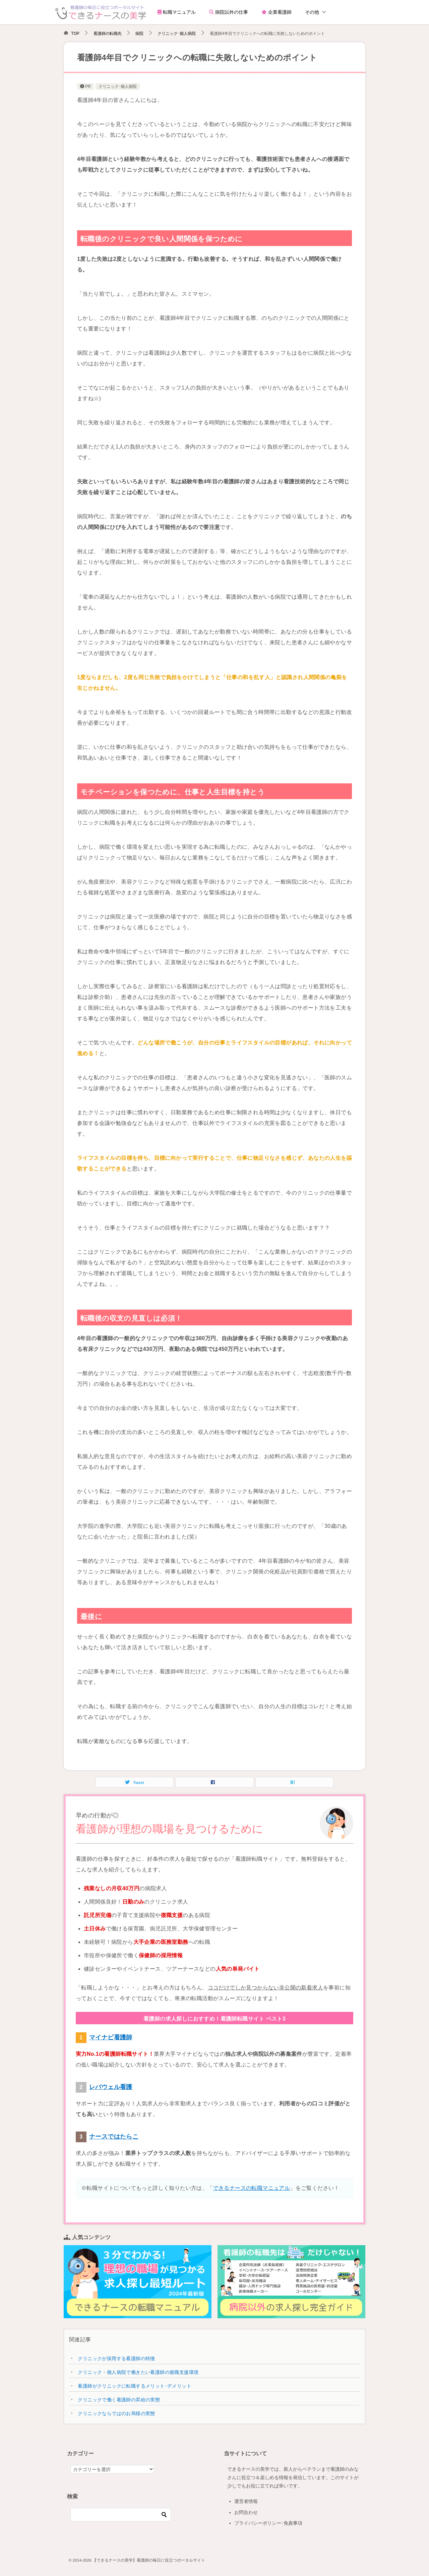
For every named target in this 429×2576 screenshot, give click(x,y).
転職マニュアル (177, 12)
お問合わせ (246, 2512)
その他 (312, 12)
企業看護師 (276, 12)
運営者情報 (246, 2501)
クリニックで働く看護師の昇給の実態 (119, 2399)
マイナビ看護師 (110, 2037)
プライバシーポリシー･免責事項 (268, 2523)
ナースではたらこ (113, 2136)
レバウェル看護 (110, 2087)
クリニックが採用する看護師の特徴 (116, 2358)
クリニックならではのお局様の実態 (116, 2413)
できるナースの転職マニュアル (251, 2188)
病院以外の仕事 (228, 12)
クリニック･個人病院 (118, 86)
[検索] (120, 2514)
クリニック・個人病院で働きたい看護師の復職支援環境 (138, 2372)
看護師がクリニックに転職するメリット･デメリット (134, 2386)
